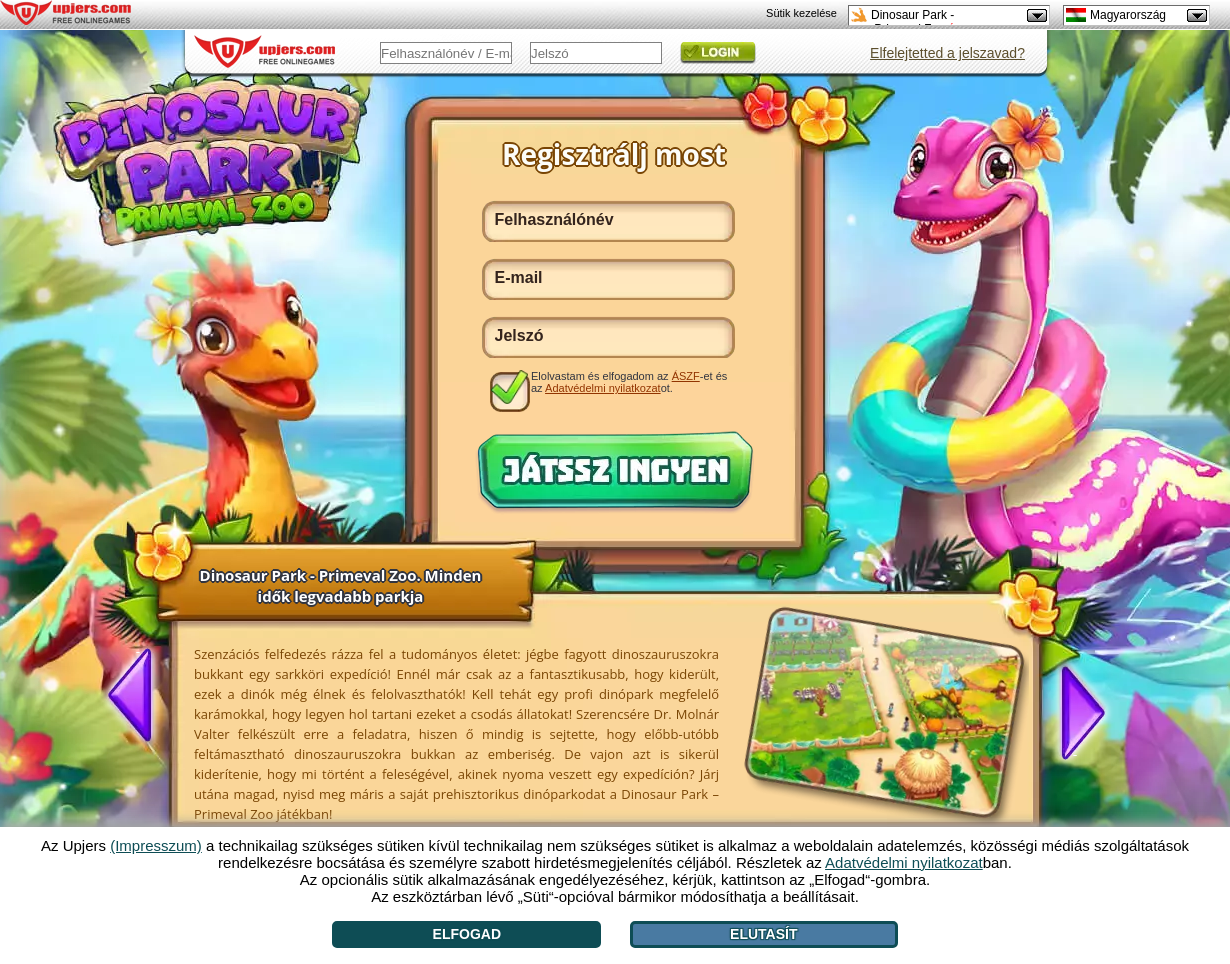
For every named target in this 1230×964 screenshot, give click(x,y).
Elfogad (467, 934)
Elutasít (763, 934)
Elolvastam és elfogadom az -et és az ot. (629, 382)
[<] (138, 697)
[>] (1075, 711)
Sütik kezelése (801, 13)
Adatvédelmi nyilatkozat (603, 388)
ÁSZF (686, 376)
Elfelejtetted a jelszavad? (947, 53)
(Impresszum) (156, 845)
